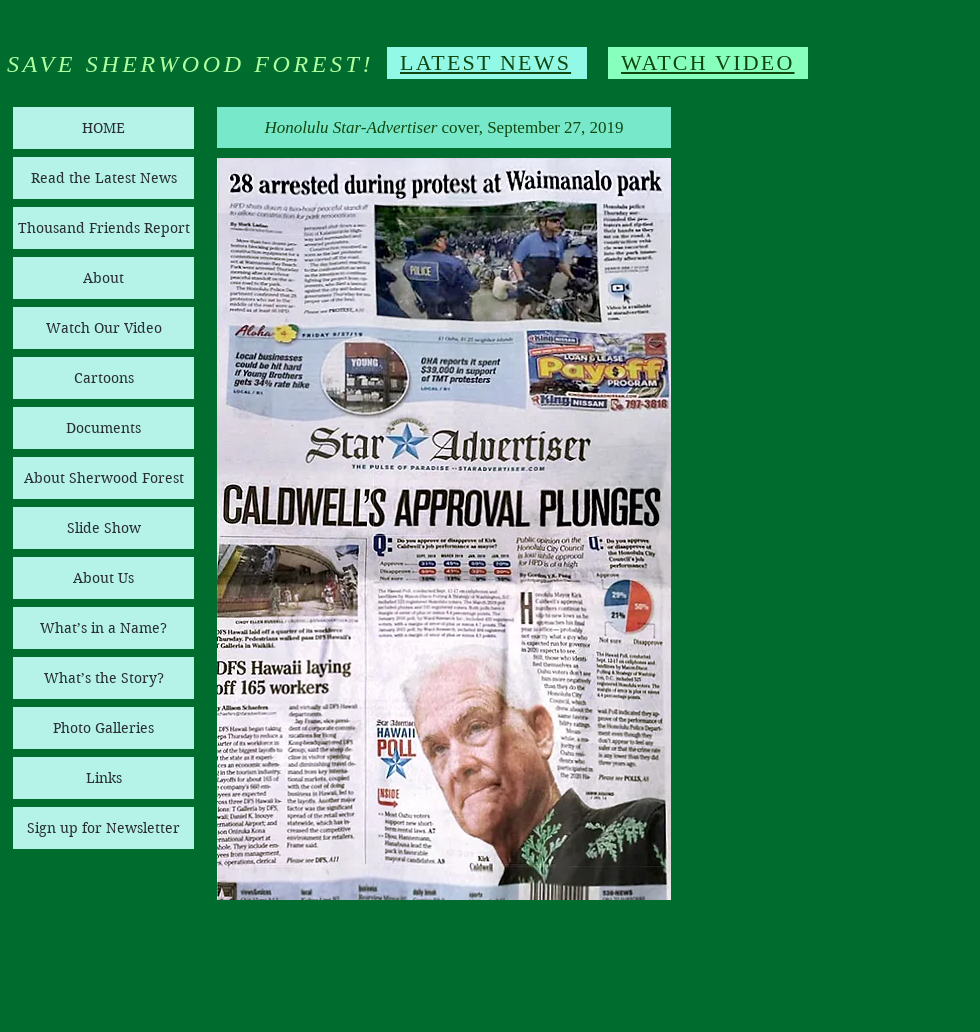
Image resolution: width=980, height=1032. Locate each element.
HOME (103, 128)
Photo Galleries (103, 728)
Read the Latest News (104, 178)
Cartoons (104, 378)
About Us (103, 578)
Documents (103, 428)
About (103, 278)
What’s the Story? (104, 678)
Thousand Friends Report (104, 228)
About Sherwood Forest (104, 478)
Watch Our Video (104, 328)
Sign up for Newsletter (103, 828)
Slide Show (104, 528)
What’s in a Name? (103, 628)
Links (104, 778)
